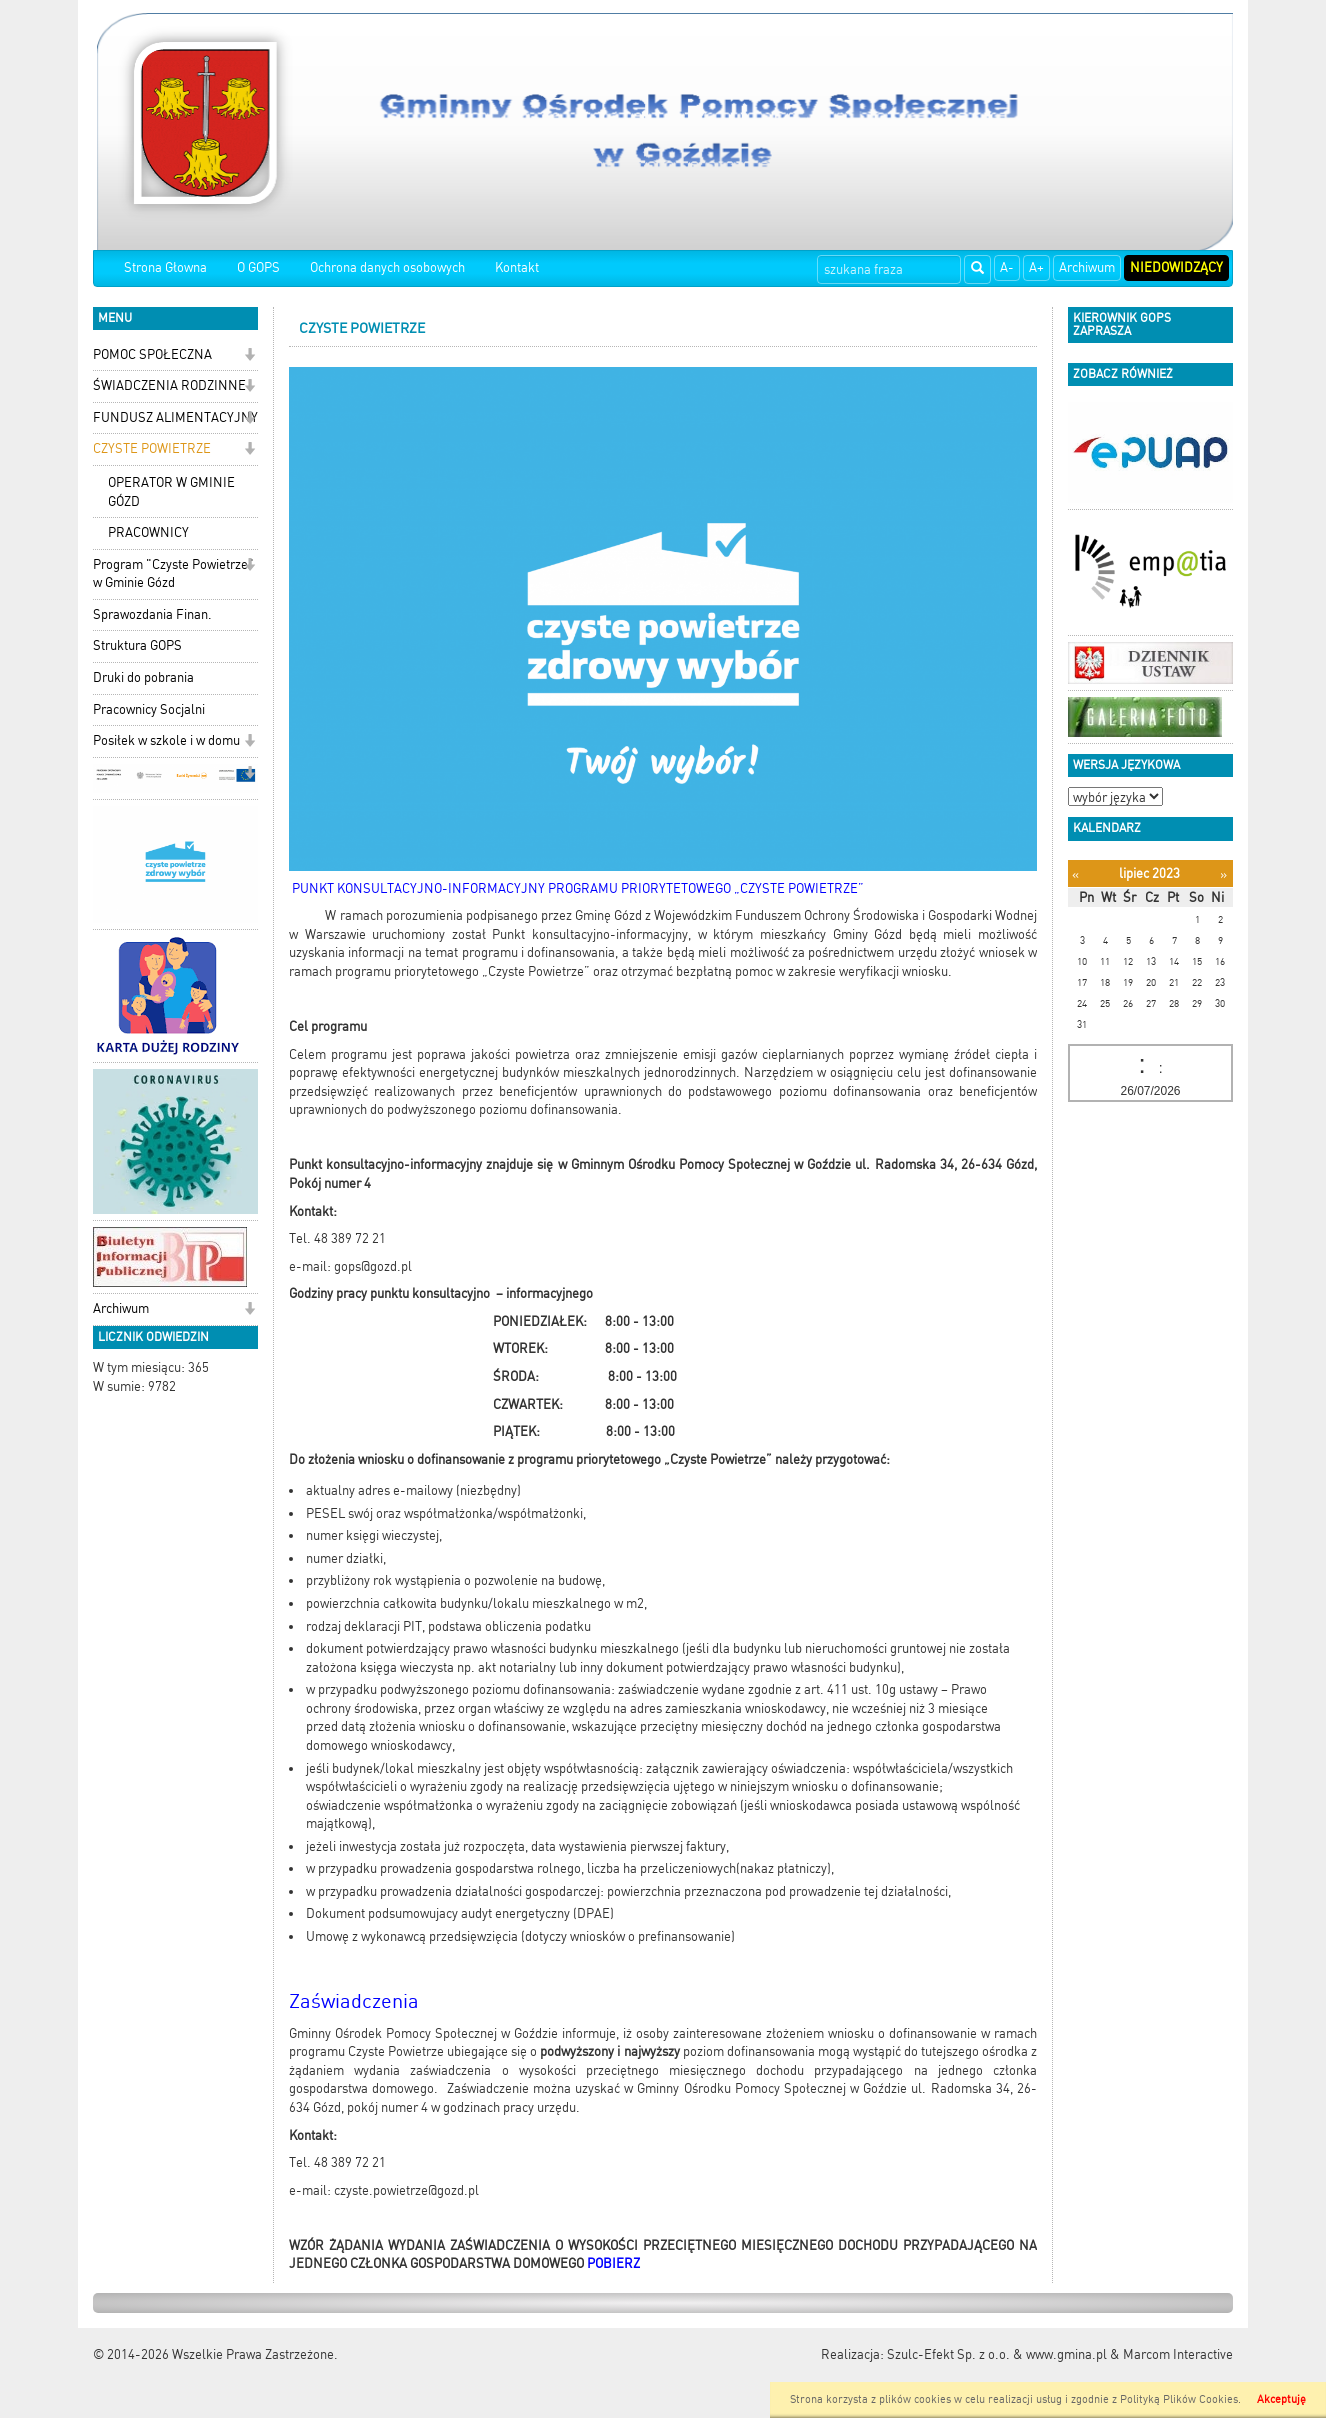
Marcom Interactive (1178, 2354)
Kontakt (517, 267)
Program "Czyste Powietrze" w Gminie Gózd (173, 574)
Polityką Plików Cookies (1179, 2399)
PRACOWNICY (148, 532)
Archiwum (1087, 267)
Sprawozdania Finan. (152, 614)
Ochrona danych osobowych (387, 267)
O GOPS (258, 267)
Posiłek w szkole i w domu (166, 740)
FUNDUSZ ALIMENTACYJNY (175, 417)
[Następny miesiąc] (1223, 874)
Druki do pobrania (143, 677)
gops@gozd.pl (373, 1266)
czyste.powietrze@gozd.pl (406, 2190)
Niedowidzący (1176, 267)
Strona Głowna (165, 267)
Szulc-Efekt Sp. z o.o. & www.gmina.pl (997, 2354)
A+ (1036, 267)
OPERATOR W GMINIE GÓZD (171, 492)
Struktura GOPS (137, 645)
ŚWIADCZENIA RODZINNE (169, 385)
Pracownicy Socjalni (149, 709)
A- (1007, 267)
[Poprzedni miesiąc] (1075, 874)
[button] (249, 356)
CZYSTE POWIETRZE (152, 448)
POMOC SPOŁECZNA (152, 354)
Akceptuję (1281, 2399)
